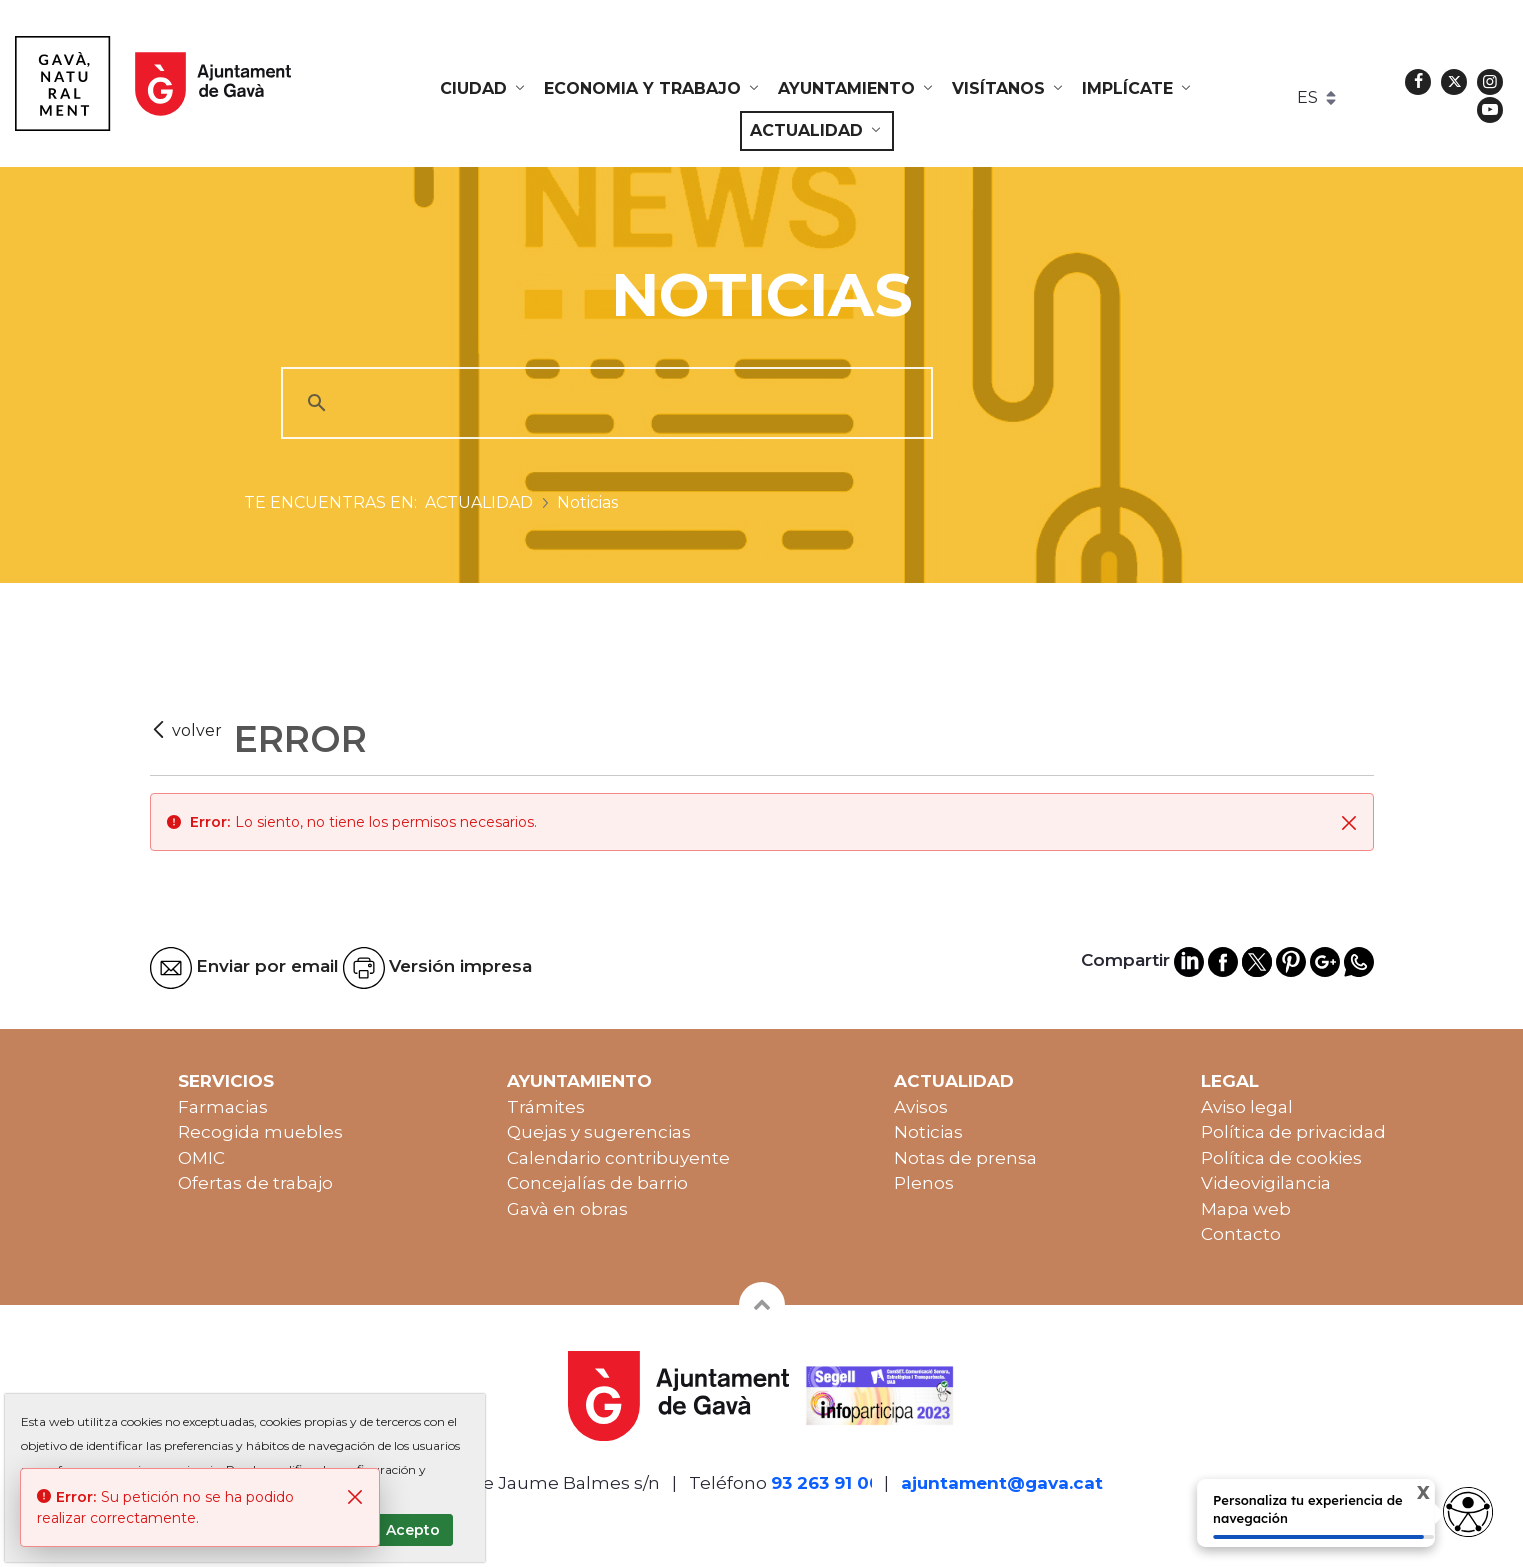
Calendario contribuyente (618, 1158)
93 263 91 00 (826, 1483)
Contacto (1241, 1234)
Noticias (928, 1132)
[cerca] (604, 403)
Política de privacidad (1293, 1132)
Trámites (546, 1107)
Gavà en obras (567, 1209)
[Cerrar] (1349, 822)
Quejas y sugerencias (599, 1132)
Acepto (413, 1530)
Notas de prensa (965, 1158)
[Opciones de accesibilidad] (1468, 1512)
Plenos (924, 1183)
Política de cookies (1281, 1158)
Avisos (921, 1107)
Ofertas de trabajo (255, 1183)
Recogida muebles (260, 1132)
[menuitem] (484, 89)
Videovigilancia (1266, 1183)
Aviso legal (1247, 1107)
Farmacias (223, 1107)
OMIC (201, 1158)
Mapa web (1246, 1209)
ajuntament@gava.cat (1002, 1483)
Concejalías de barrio (597, 1183)
